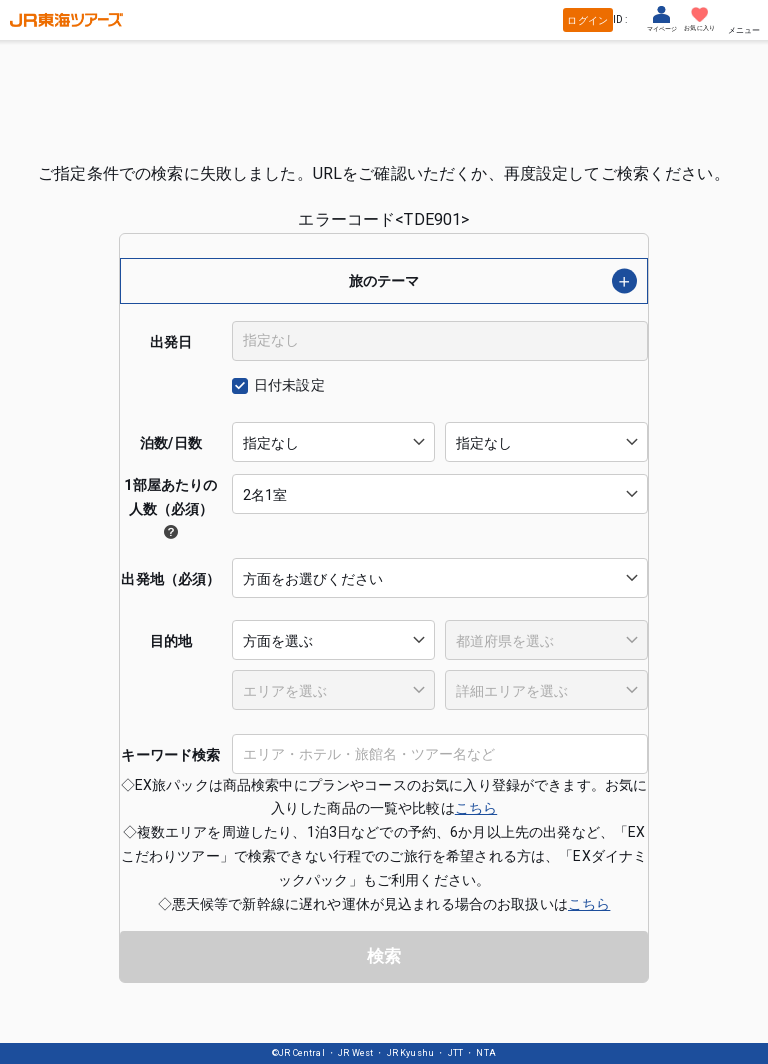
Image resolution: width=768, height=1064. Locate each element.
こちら (476, 808)
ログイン (587, 20)
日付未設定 (289, 385)
